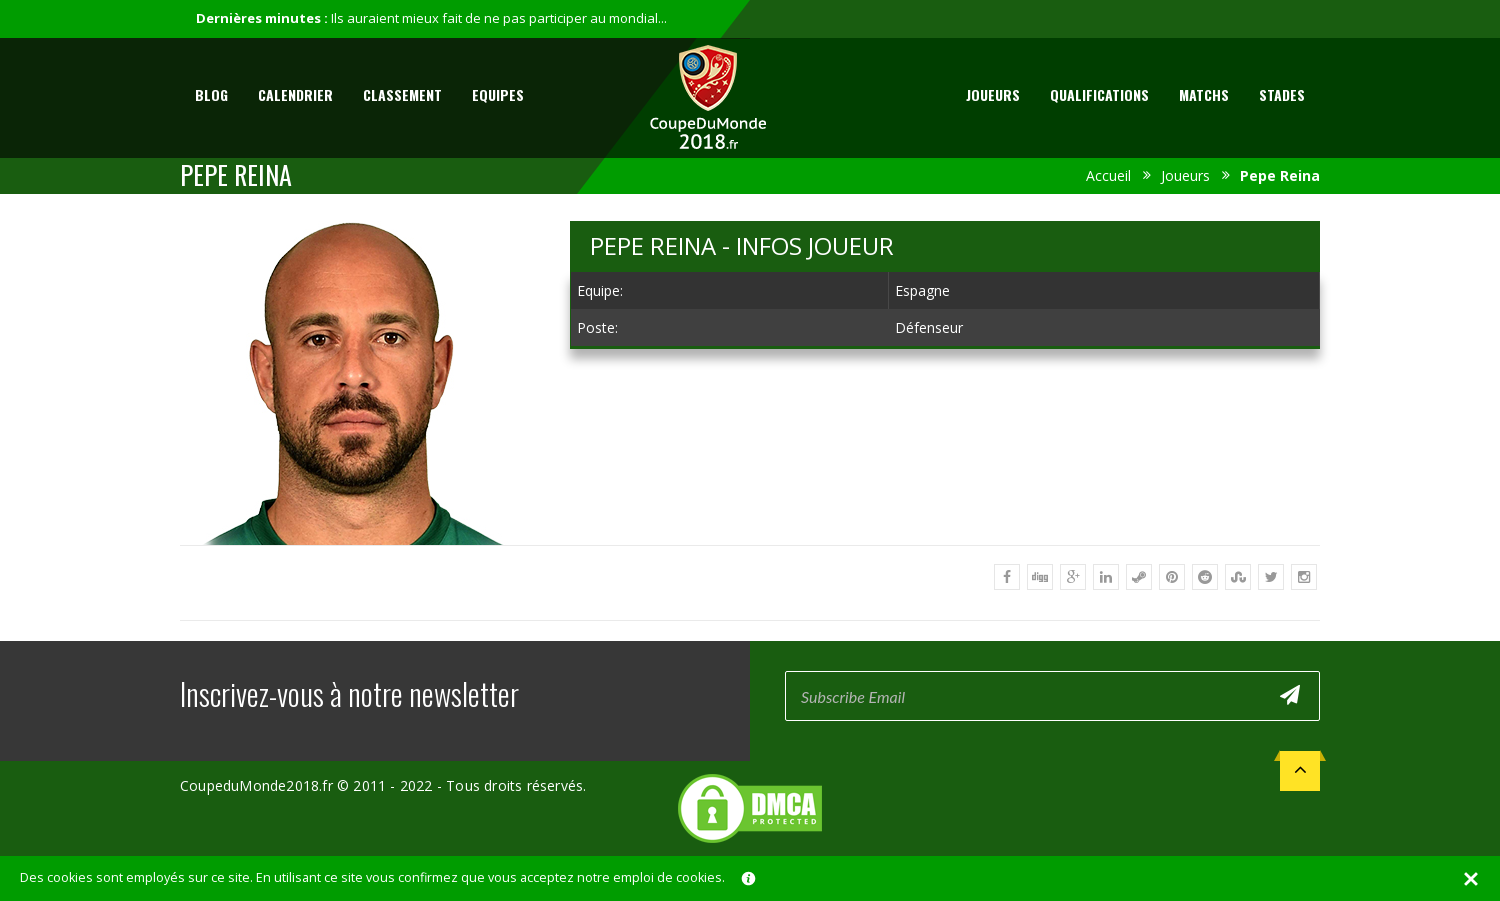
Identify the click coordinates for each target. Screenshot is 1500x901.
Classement (402, 94)
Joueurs (993, 94)
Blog (211, 94)
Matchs (1204, 94)
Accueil (1108, 175)
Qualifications (1099, 94)
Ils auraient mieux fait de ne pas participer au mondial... (499, 18)
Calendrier (295, 94)
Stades (1282, 94)
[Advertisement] (945, 513)
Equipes (498, 94)
